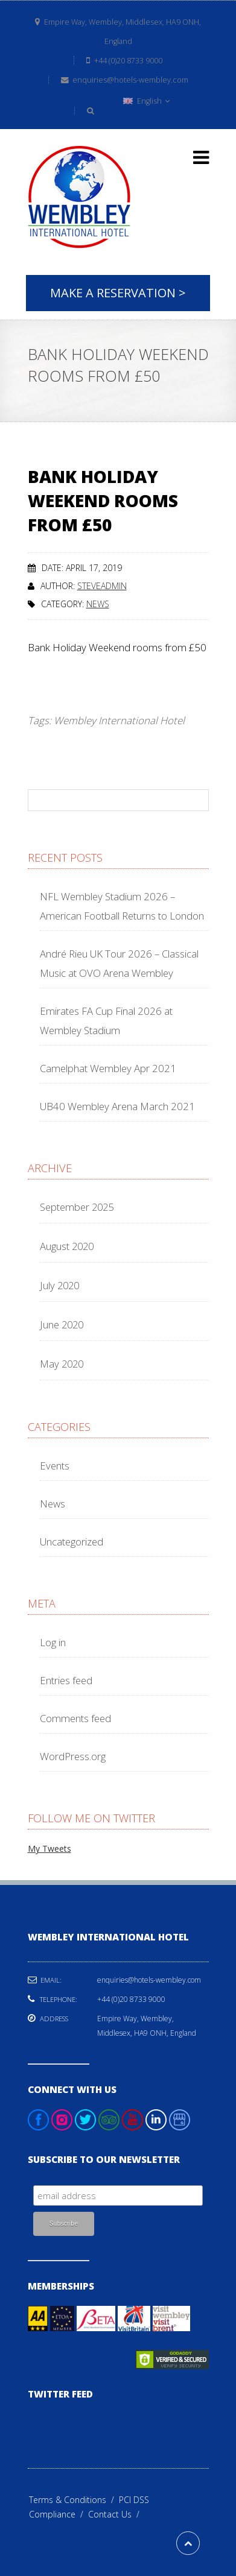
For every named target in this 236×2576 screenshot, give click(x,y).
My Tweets (49, 1848)
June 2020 (61, 1324)
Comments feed (75, 1718)
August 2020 (67, 1246)
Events (54, 1466)
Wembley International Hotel (119, 720)
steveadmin (102, 586)
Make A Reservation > (118, 293)
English (146, 101)
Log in (53, 1642)
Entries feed (66, 1680)
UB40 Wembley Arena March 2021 (117, 1106)
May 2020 (61, 1364)
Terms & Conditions (74, 2499)
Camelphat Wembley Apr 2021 (108, 1068)
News (97, 604)
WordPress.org (73, 1756)
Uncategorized (71, 1541)
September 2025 (76, 1207)
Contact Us (116, 2514)
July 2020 (59, 1285)
